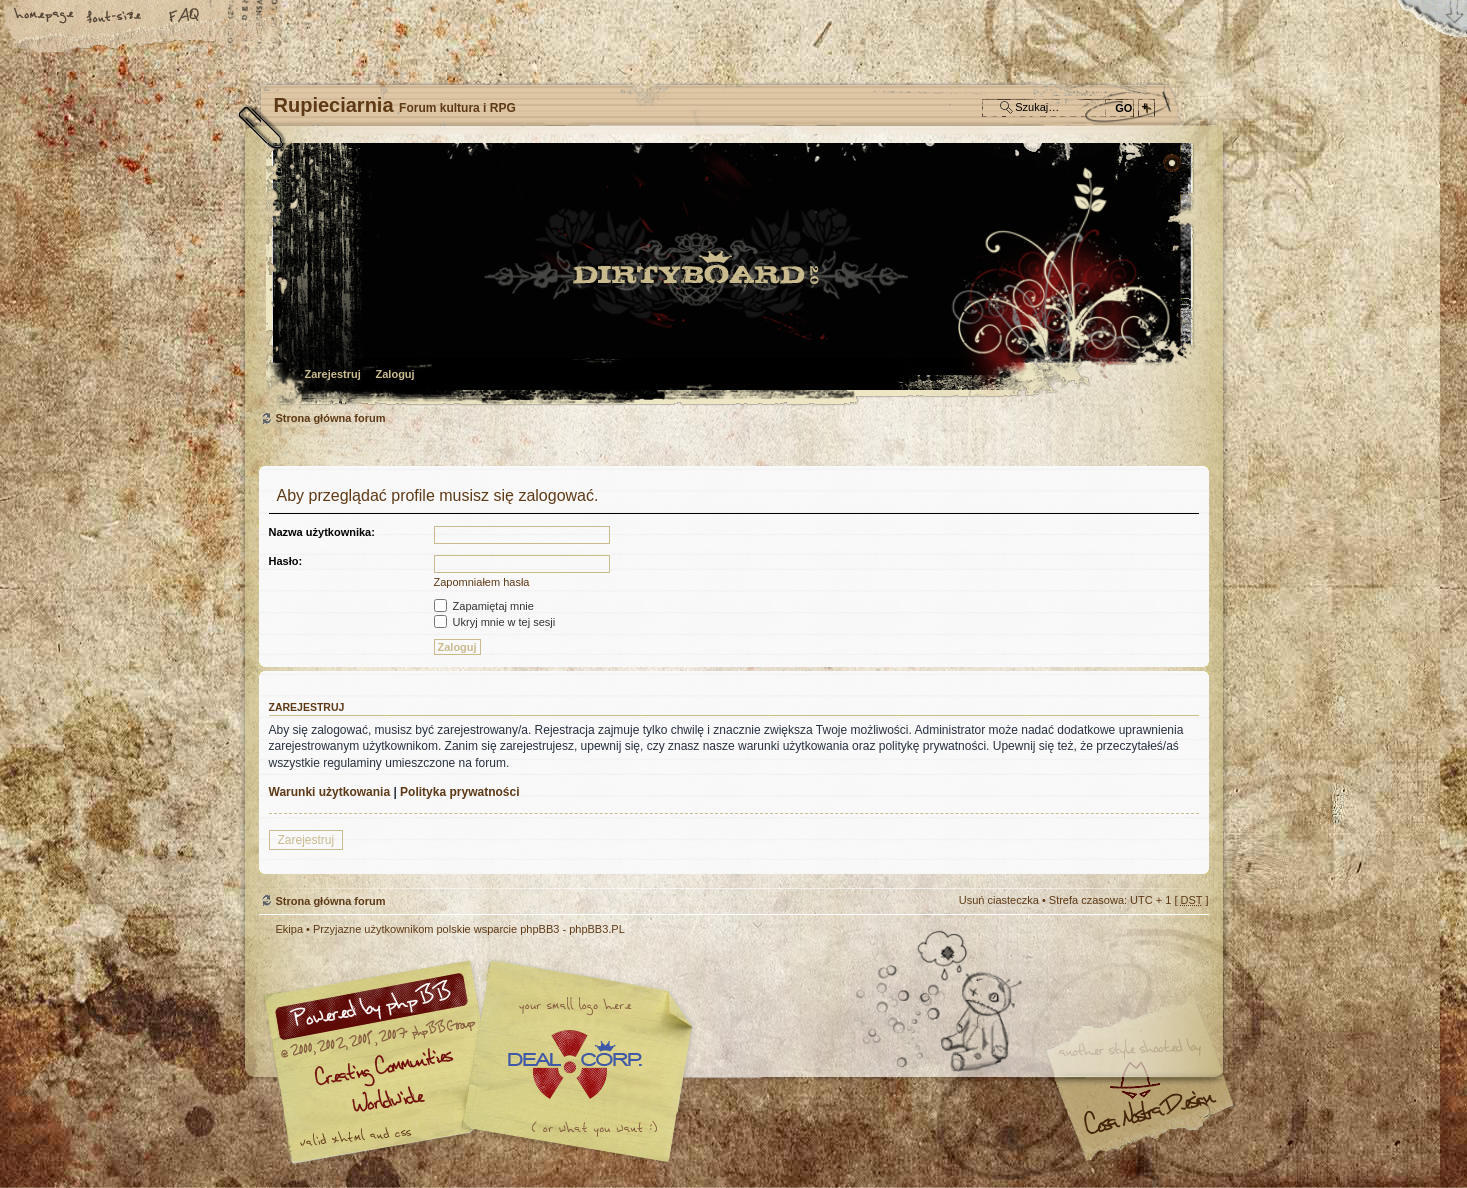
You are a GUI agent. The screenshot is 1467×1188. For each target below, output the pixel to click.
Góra (1184, 942)
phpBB (484, 1062)
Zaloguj (395, 374)
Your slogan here (574, 1064)
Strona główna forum (731, 275)
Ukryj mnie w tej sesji (495, 622)
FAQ (185, 17)
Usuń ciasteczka (999, 900)
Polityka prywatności (459, 792)
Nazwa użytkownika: (322, 532)
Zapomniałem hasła (482, 582)
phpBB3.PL (597, 929)
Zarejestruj (333, 374)
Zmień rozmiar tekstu (115, 17)
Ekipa (290, 929)
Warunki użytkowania (330, 792)
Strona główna (45, 17)
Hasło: (286, 561)
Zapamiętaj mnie (484, 606)
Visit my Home (1149, 1120)
